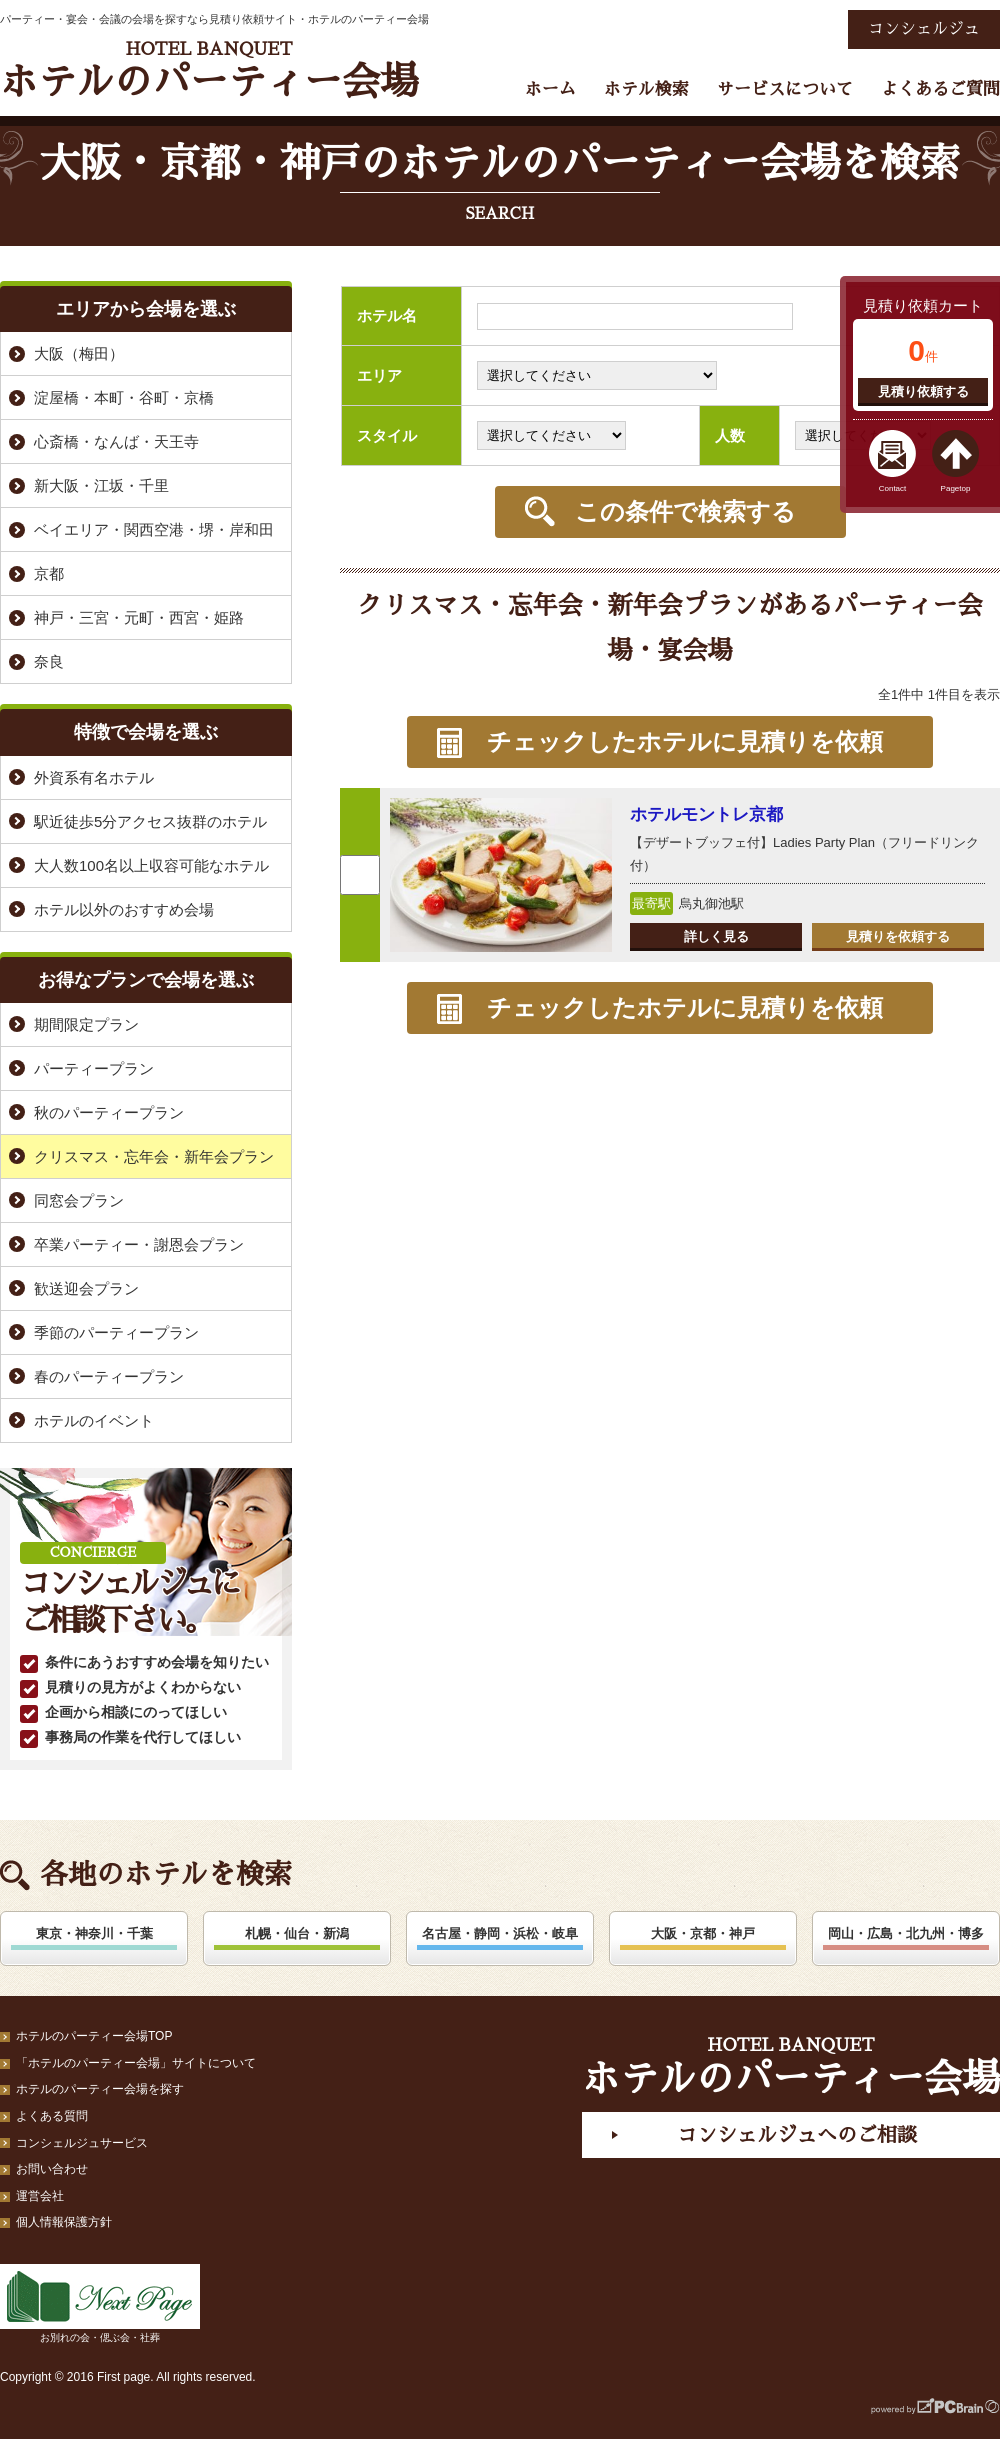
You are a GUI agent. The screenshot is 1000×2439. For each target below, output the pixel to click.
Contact (893, 488)
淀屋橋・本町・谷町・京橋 (124, 397)
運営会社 (40, 2196)
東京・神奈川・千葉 (94, 1933)
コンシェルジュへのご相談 (797, 2135)
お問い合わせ (52, 2169)
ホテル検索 (646, 89)
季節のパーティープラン (116, 1332)
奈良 (49, 661)
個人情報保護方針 (64, 2222)
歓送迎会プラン (86, 1288)
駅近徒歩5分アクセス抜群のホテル (150, 821)
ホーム (550, 89)
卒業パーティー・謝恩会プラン (139, 1244)
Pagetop (956, 488)
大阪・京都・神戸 (703, 1933)
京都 (49, 573)
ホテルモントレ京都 (706, 814)
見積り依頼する (923, 391)
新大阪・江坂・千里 (101, 485)
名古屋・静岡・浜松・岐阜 (500, 1933)
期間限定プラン (86, 1024)
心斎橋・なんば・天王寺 (116, 441)
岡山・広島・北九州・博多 (906, 1933)
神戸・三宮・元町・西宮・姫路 (139, 617)
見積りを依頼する (898, 936)
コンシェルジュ (924, 29)
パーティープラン (94, 1068)
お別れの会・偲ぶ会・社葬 (100, 2303)
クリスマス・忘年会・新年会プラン (154, 1156)
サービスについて (785, 89)
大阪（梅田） (79, 353)
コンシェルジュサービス (82, 2143)
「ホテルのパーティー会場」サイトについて (136, 2063)
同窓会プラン (79, 1200)
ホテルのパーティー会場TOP (94, 2036)
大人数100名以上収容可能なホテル (151, 865)
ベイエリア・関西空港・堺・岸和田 (154, 529)
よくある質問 (52, 2116)
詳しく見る (716, 936)
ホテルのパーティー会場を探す (100, 2089)
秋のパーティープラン (109, 1112)
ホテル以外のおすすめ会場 (124, 909)
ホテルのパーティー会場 (209, 70)
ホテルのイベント (94, 1420)
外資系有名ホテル (94, 777)
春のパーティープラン (109, 1376)
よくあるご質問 (940, 89)
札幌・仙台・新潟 (297, 1933)
